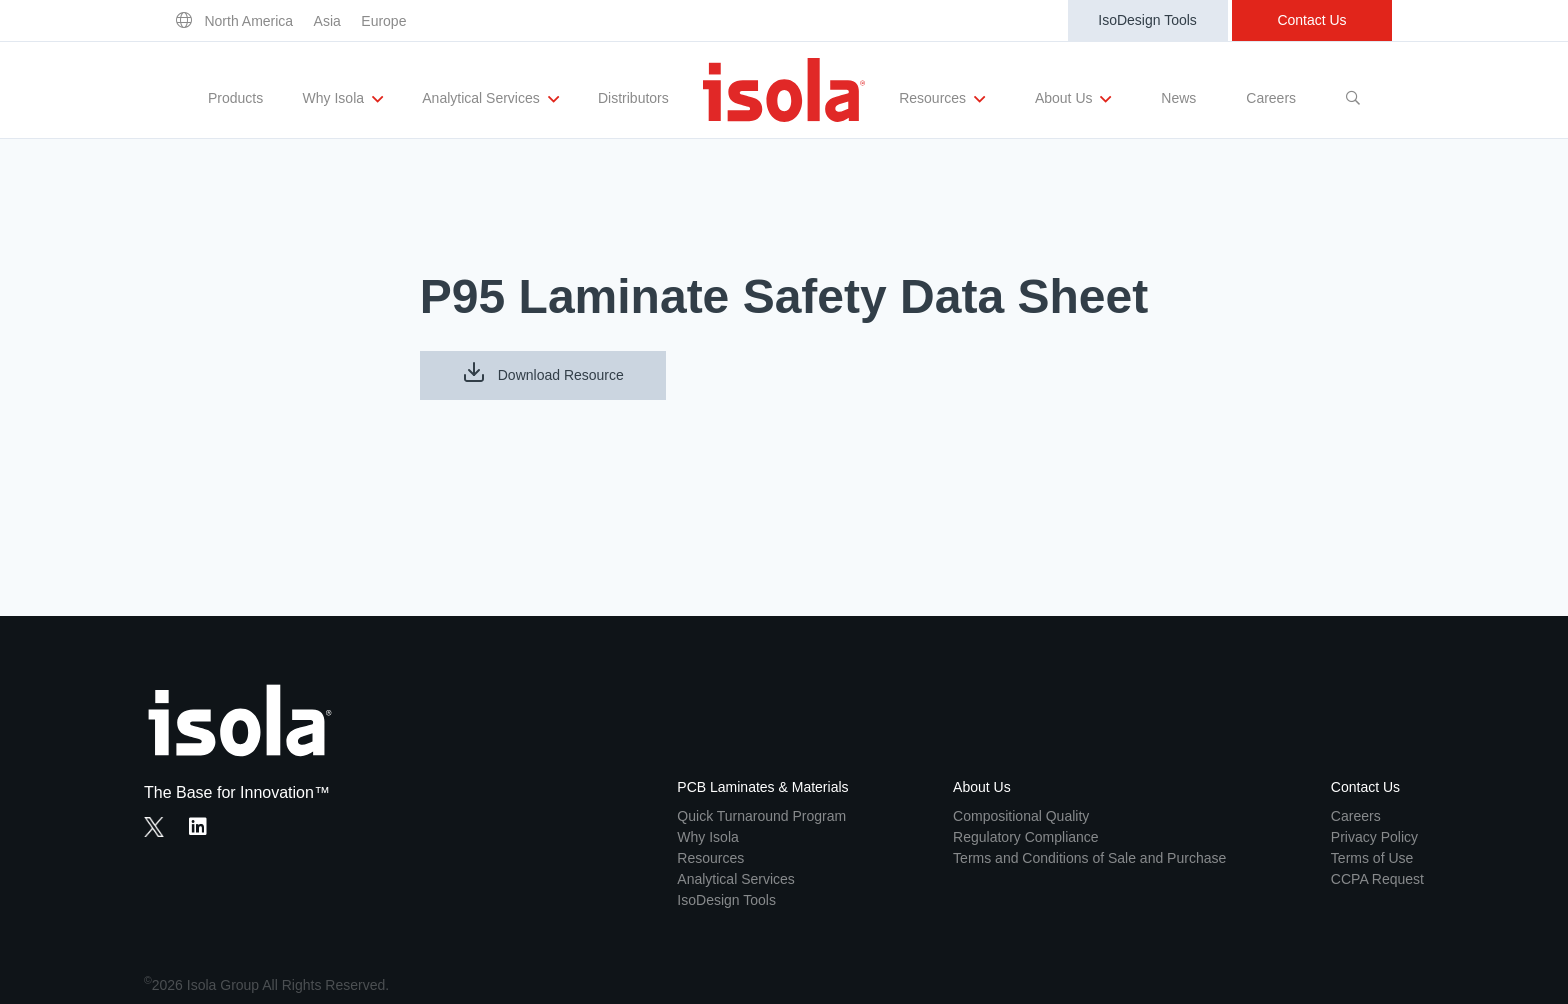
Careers (1271, 98)
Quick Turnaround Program (761, 816)
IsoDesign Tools (1147, 20)
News (1178, 98)
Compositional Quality (1021, 816)
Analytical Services (490, 99)
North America (248, 21)
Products (235, 98)
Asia (327, 21)
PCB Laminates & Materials (762, 787)
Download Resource (543, 372)
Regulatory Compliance (1026, 837)
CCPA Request (1377, 879)
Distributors (633, 98)
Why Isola (343, 99)
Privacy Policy (1374, 837)
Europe (383, 21)
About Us (1073, 99)
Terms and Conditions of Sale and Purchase (1089, 858)
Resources (942, 99)
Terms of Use (1372, 858)
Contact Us (1311, 20)
